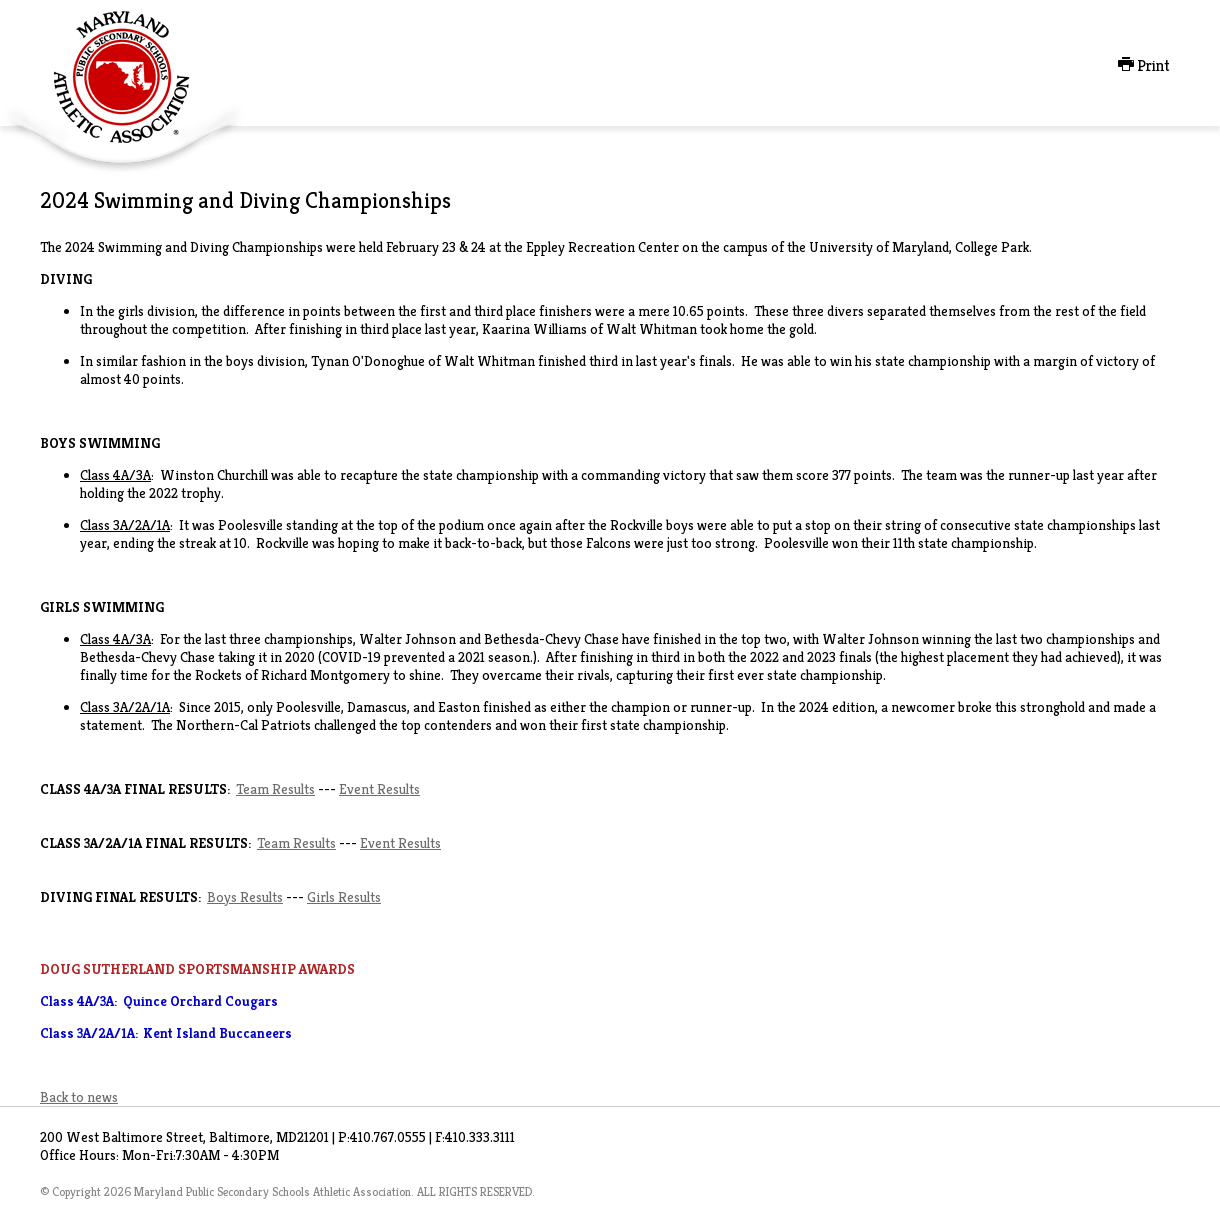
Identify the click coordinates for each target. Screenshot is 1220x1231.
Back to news (79, 1097)
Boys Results (245, 897)
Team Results (275, 789)
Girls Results (344, 897)
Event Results (379, 789)
